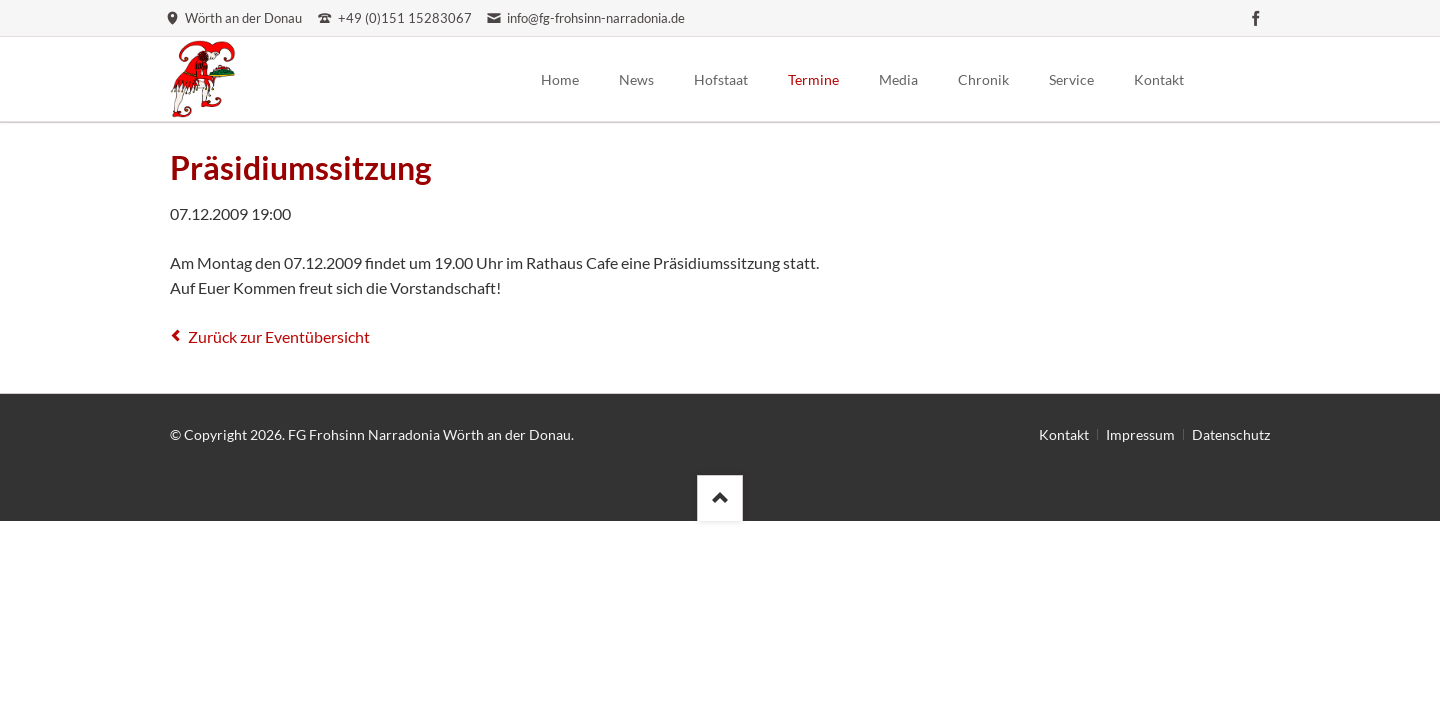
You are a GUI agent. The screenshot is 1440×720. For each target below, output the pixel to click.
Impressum (1140, 434)
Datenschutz (1231, 434)
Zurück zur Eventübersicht (279, 336)
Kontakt (1064, 434)
